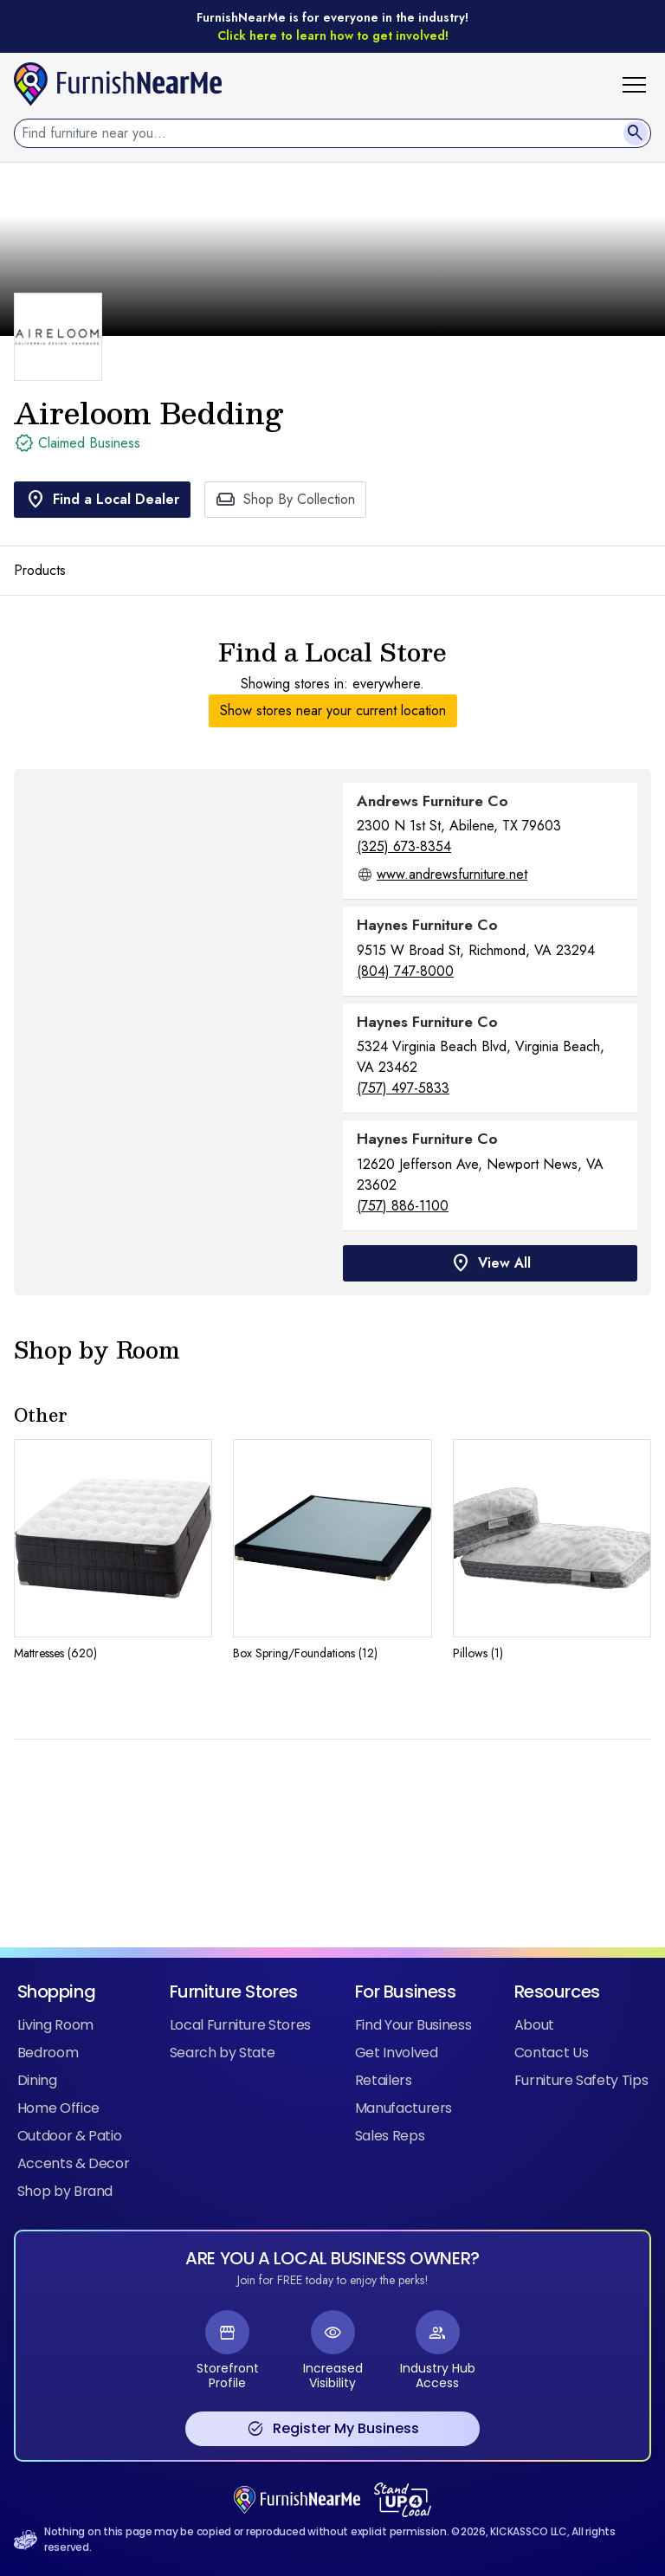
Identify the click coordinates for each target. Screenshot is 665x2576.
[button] (641, 84)
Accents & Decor (73, 2163)
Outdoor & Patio (69, 2136)
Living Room (55, 2025)
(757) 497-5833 (403, 1088)
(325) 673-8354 (404, 846)
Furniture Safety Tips (581, 2080)
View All (490, 1263)
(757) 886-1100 (403, 1206)
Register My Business (333, 2428)
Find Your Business (413, 2025)
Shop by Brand (65, 2191)
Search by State (222, 2053)
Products (40, 570)
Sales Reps (389, 2136)
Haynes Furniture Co (427, 925)
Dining (37, 2080)
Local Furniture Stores (240, 2025)
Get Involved (396, 2053)
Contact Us (551, 2053)
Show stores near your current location (333, 710)
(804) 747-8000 (405, 971)
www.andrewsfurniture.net (452, 874)
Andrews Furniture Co (432, 801)
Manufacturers (403, 2108)
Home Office (58, 2108)
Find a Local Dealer (102, 499)
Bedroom (48, 2053)
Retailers (383, 2080)
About (534, 2025)
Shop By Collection (285, 499)
